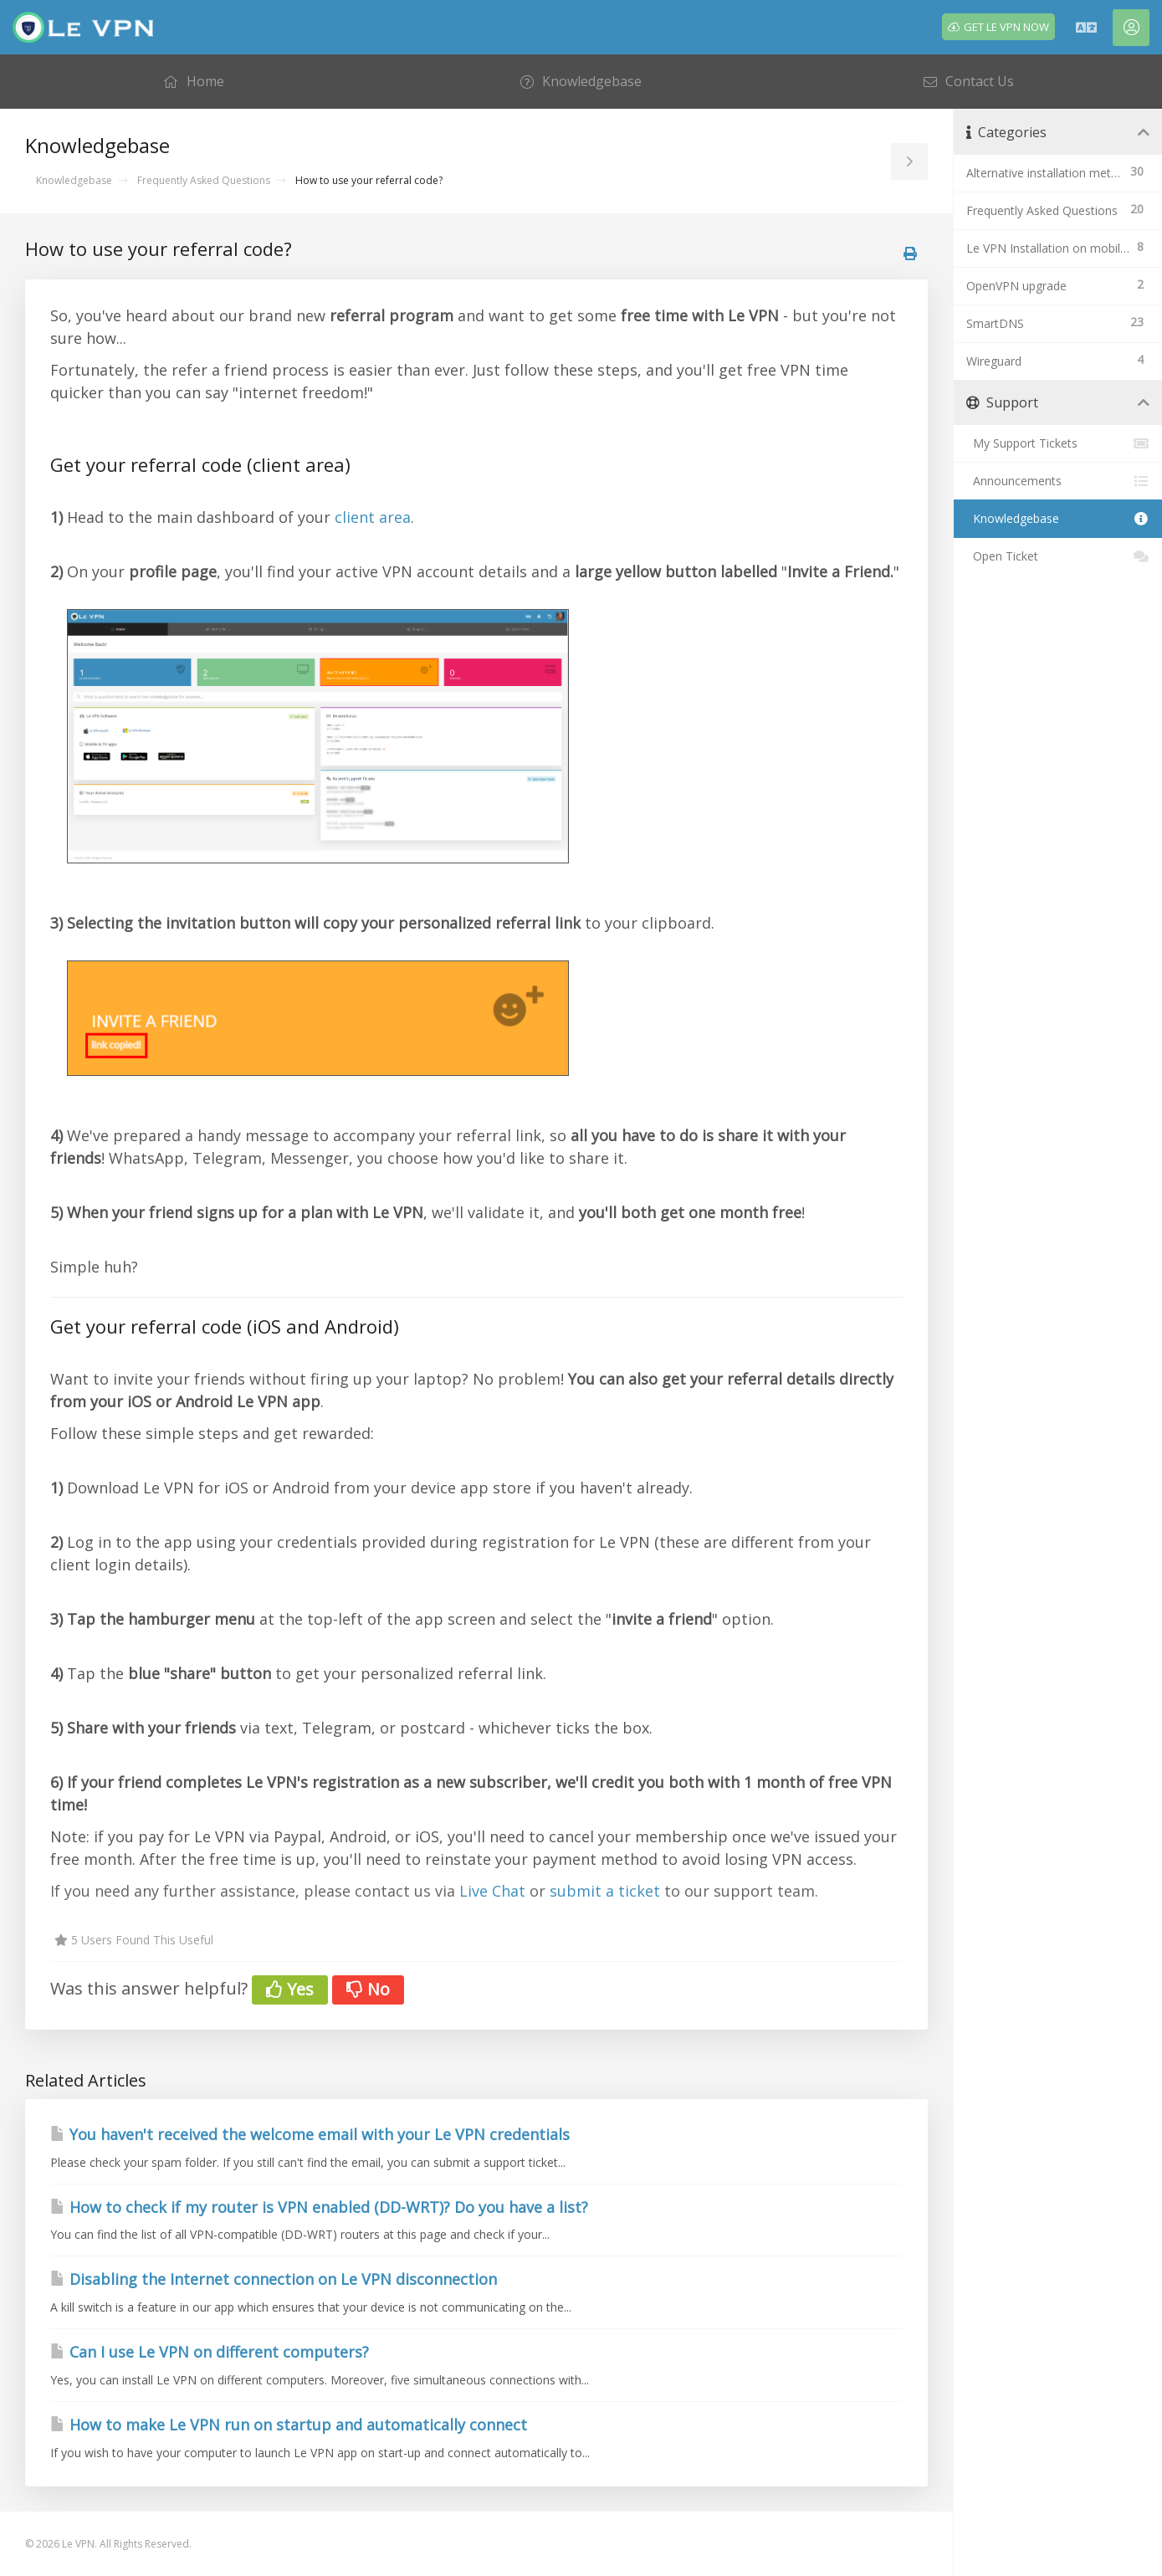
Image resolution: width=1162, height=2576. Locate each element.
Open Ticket (1057, 556)
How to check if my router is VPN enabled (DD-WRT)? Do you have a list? (319, 2207)
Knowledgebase (74, 180)
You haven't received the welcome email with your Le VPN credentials (310, 2134)
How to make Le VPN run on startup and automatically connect (288, 2425)
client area (373, 517)
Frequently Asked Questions (203, 180)
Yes (290, 1989)
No (368, 1989)
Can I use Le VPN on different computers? (209, 2352)
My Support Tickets (1057, 443)
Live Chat (492, 1891)
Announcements (1057, 481)
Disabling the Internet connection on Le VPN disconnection (273, 2279)
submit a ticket (605, 1891)
